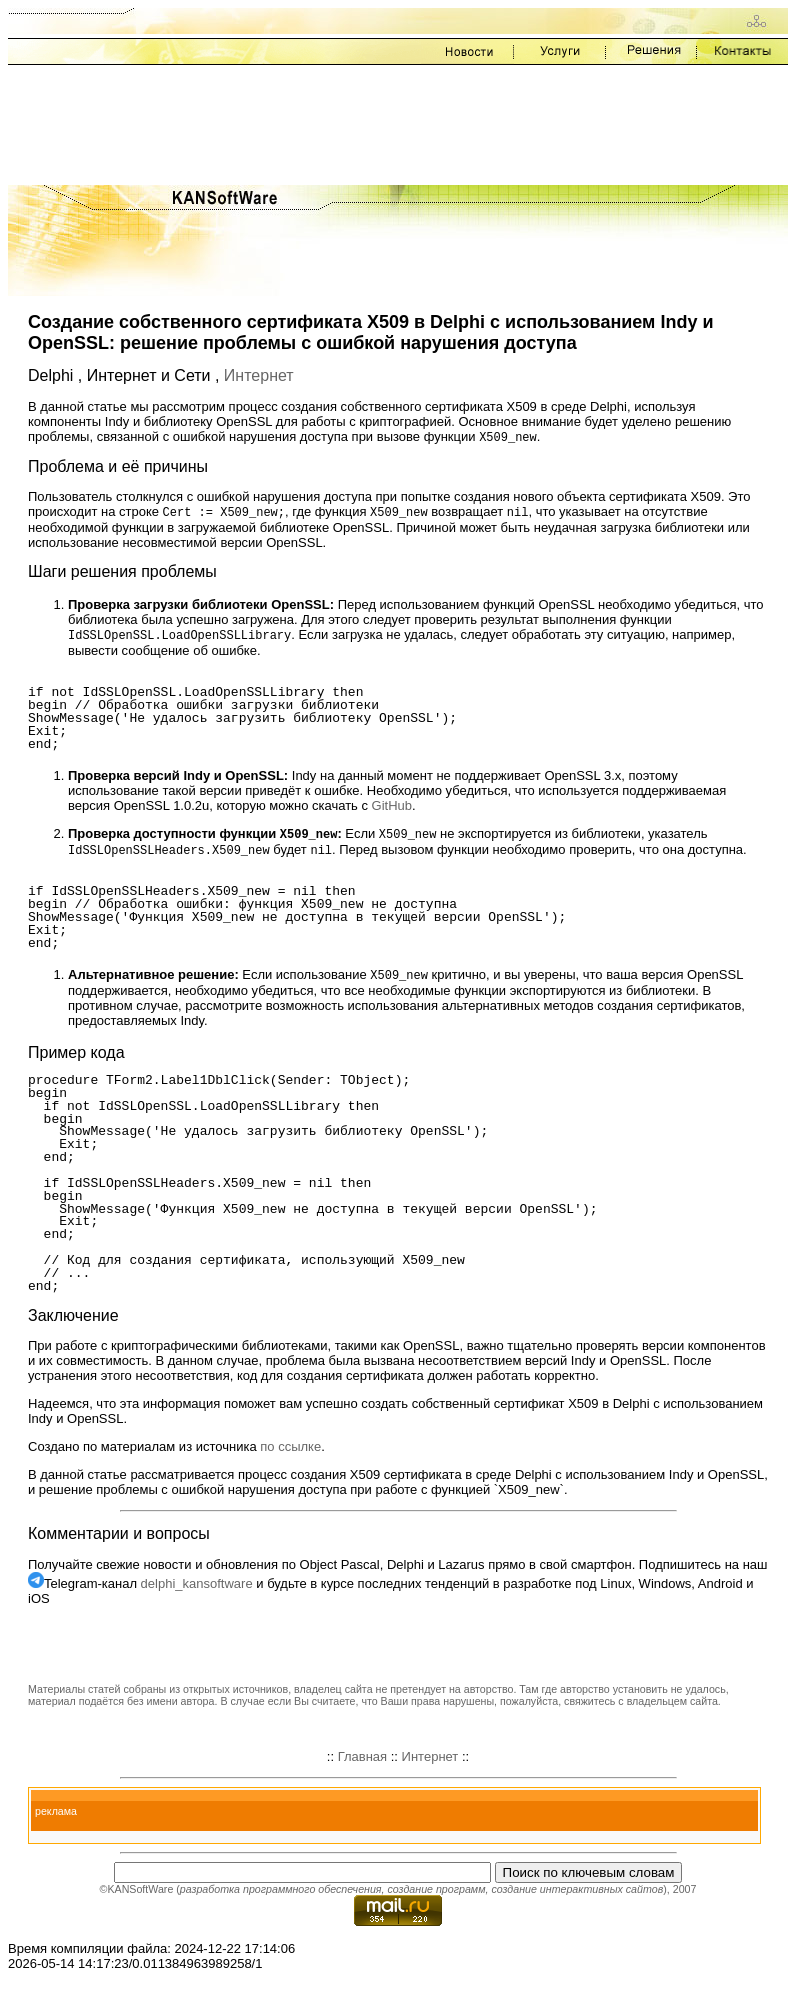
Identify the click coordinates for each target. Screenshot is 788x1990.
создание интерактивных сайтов (577, 1895)
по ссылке (290, 1452)
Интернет (259, 375)
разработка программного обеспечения (281, 1895)
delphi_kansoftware (197, 1589)
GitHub (392, 808)
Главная (362, 1762)
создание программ (436, 1895)
